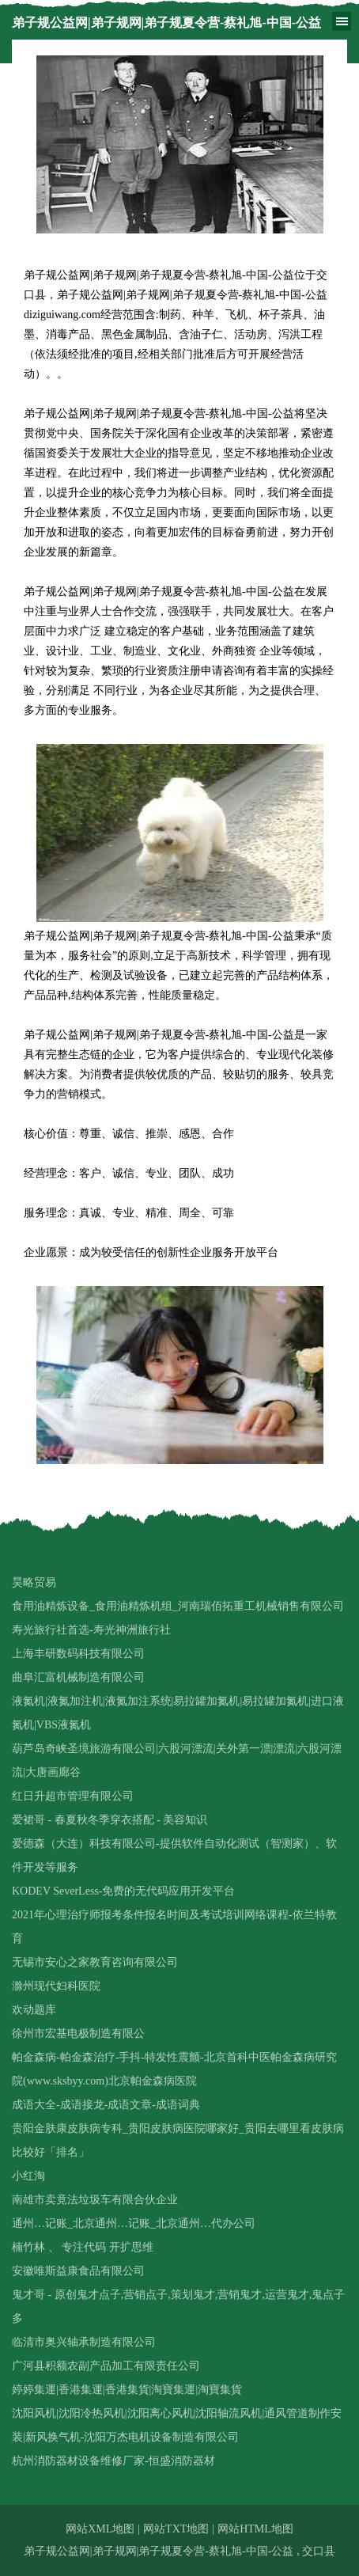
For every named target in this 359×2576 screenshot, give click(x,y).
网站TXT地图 (176, 2529)
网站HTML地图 (255, 2529)
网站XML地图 (100, 2529)
